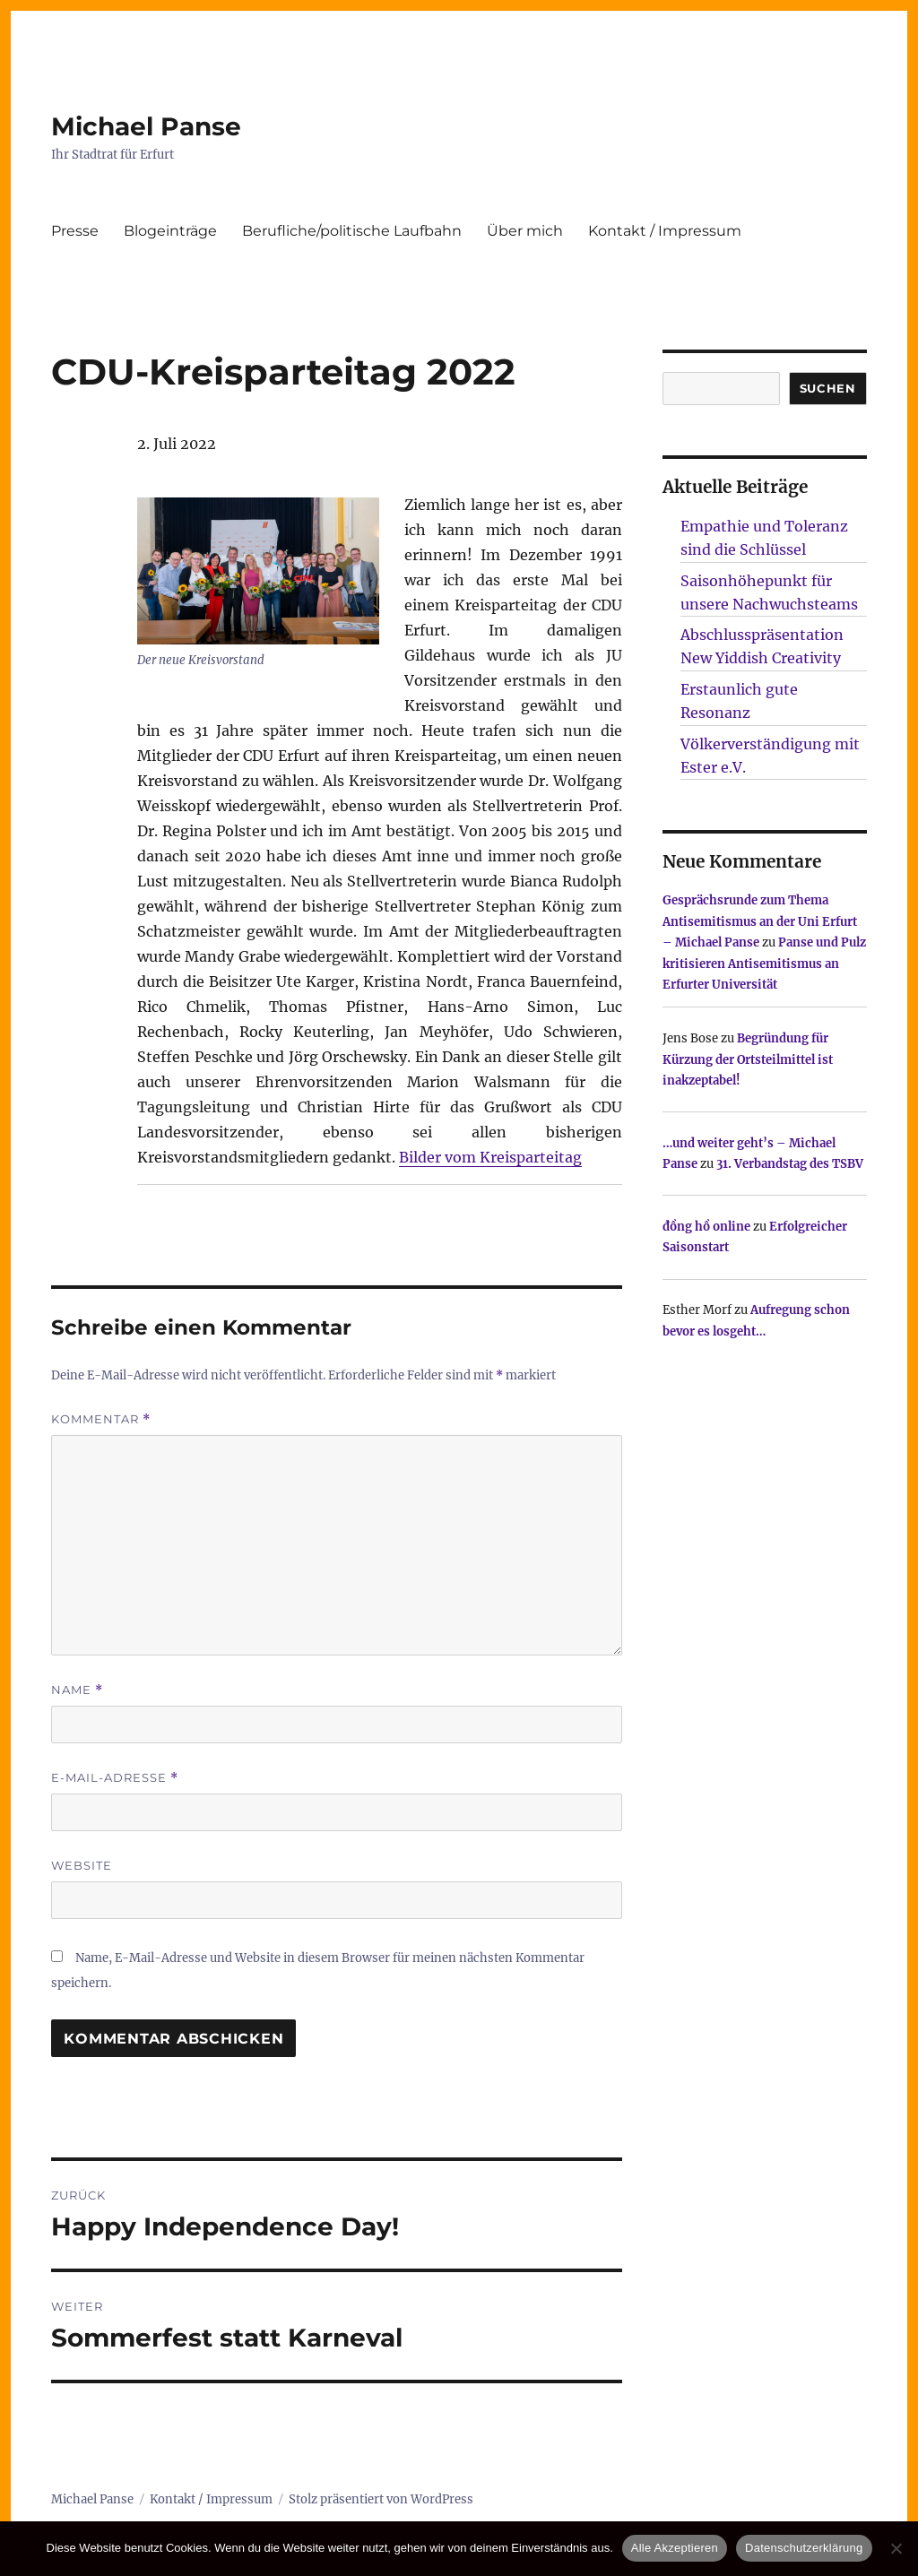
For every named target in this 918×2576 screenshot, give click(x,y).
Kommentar (101, 1419)
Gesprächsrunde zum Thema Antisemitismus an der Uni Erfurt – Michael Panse (760, 921)
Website (81, 1865)
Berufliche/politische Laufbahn (352, 230)
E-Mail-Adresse (114, 1777)
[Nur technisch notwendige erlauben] (896, 2548)
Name (77, 1690)
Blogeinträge (170, 230)
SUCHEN (828, 388)
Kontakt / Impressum (664, 230)
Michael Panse (146, 126)
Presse (75, 230)
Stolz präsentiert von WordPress (381, 2499)
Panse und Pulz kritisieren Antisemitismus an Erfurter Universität (764, 963)
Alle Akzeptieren (674, 2547)
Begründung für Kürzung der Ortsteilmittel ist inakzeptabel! (748, 1059)
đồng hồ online (706, 1226)
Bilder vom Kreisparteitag (490, 1157)
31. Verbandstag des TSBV (789, 1163)
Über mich (525, 230)
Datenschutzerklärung (803, 2547)
